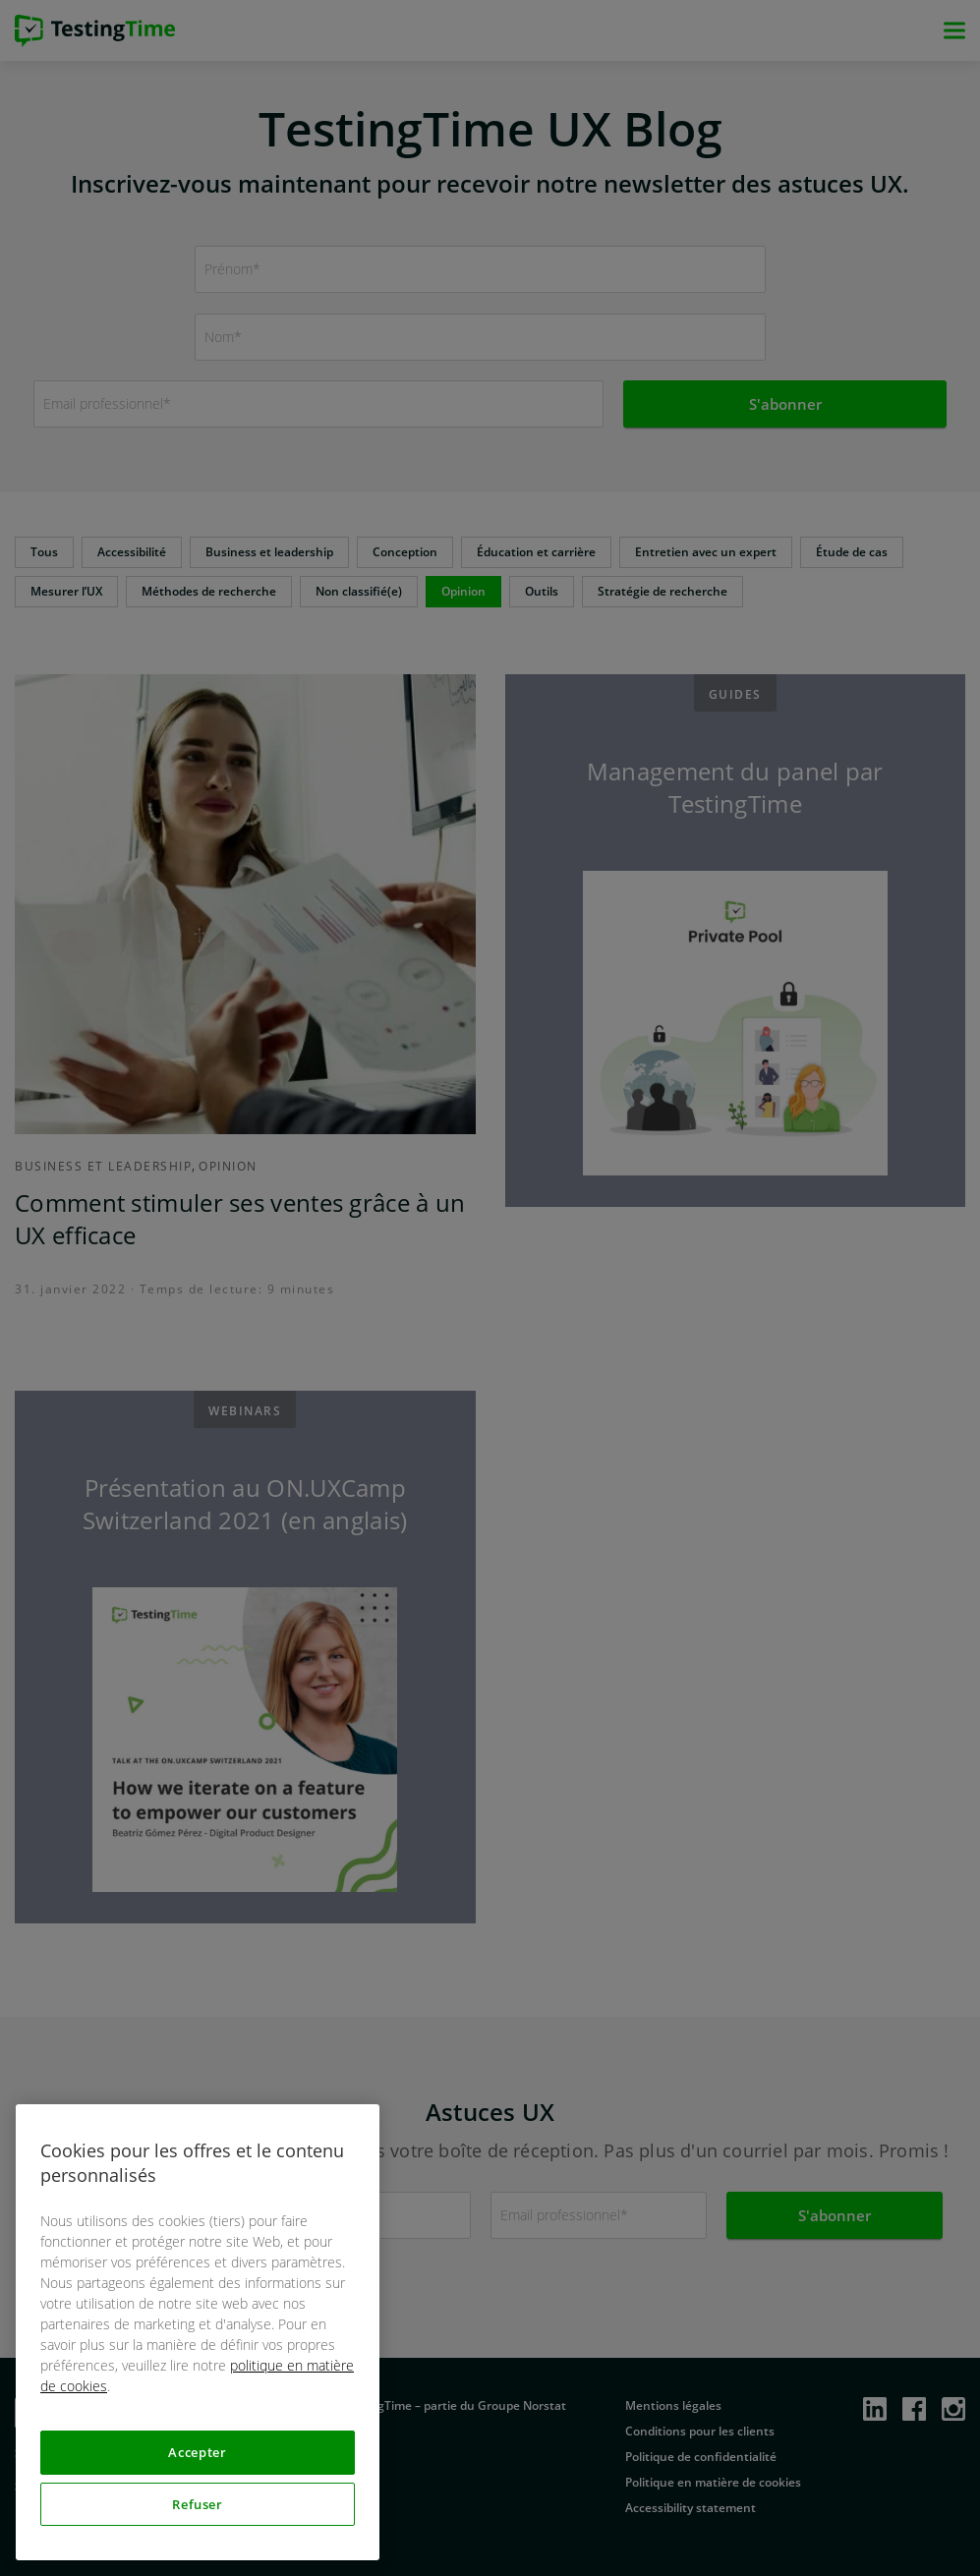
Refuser (197, 2504)
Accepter (197, 2452)
